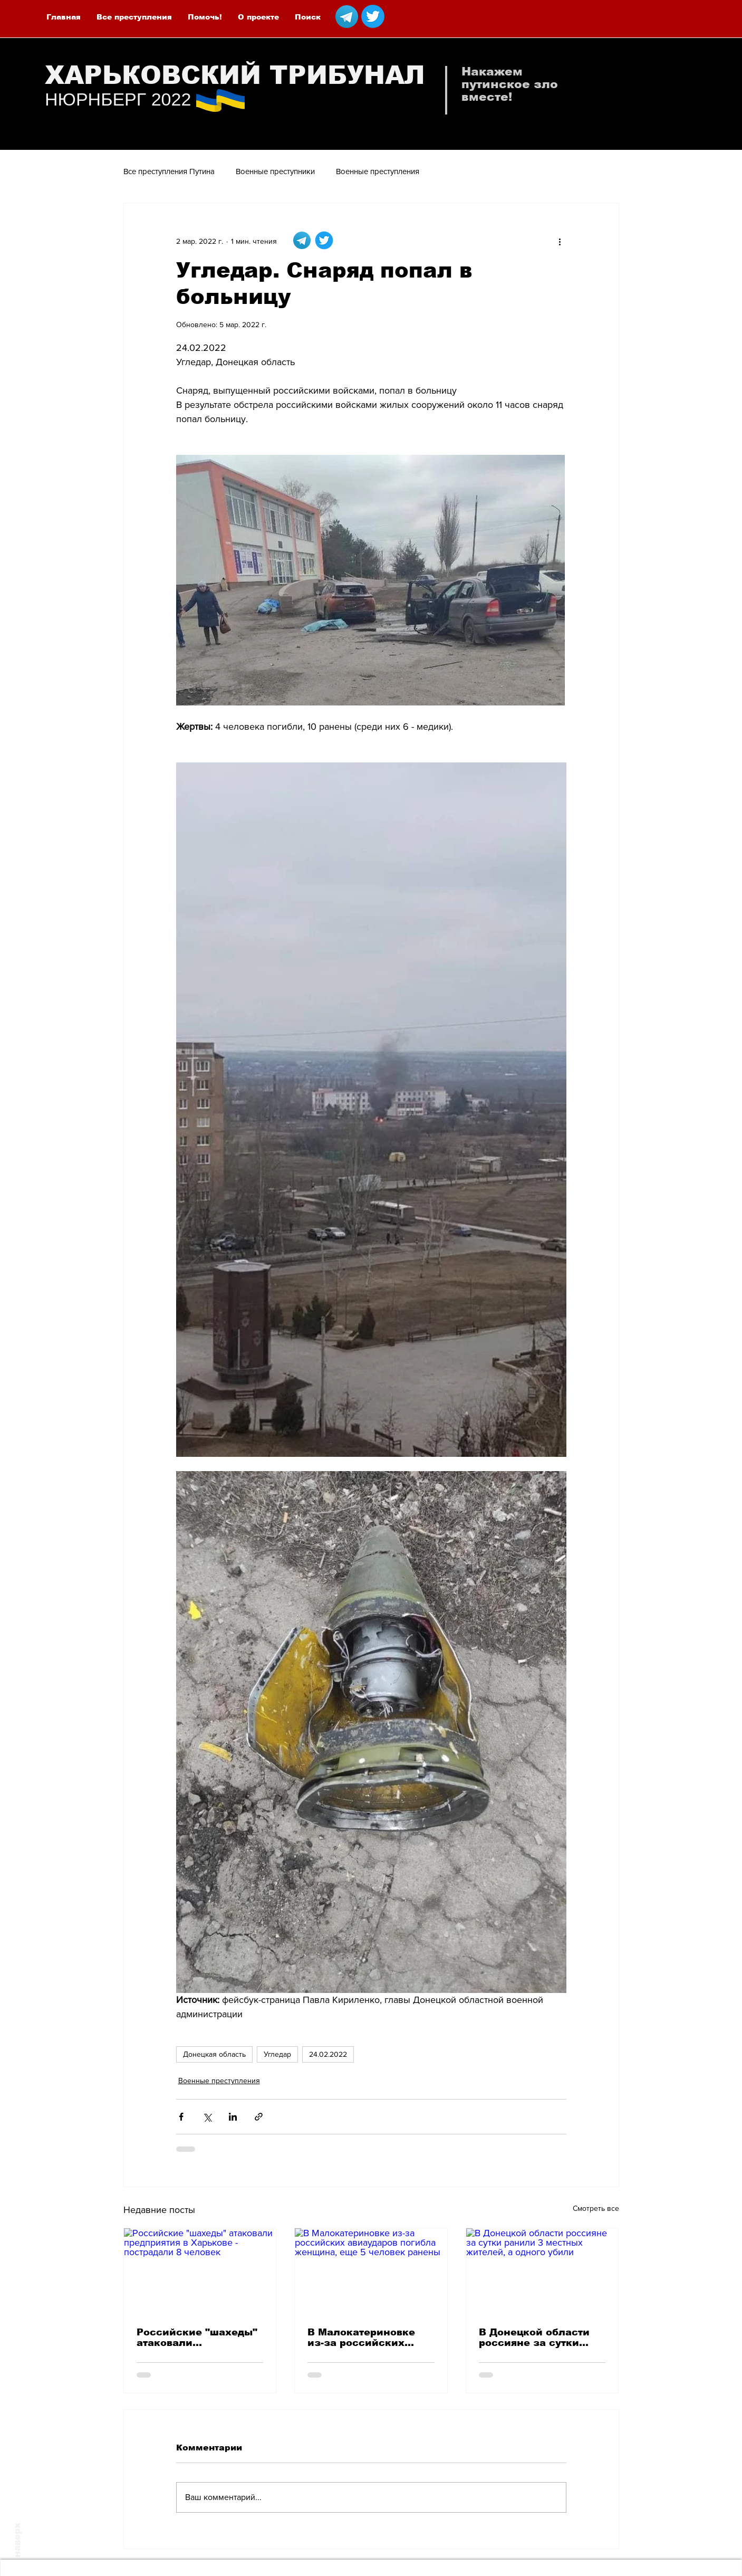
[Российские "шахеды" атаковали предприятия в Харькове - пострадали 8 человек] (200, 2271)
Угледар (277, 2054)
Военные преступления (377, 171)
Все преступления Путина (169, 171)
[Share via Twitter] (207, 2117)
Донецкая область (214, 2054)
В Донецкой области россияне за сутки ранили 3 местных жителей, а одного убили (534, 2337)
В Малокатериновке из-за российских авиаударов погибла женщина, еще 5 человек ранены (362, 2337)
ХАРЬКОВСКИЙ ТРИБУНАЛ (235, 75)
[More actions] (560, 241)
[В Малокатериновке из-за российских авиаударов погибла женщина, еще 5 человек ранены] (371, 2271)
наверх (17, 2540)
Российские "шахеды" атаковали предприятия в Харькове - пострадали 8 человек (198, 2337)
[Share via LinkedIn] (233, 2117)
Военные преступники (275, 171)
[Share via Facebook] (181, 2117)
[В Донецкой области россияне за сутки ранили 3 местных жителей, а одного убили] (542, 2271)
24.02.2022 (328, 2054)
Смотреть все (596, 2208)
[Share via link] (259, 2117)
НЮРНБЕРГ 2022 (118, 99)
